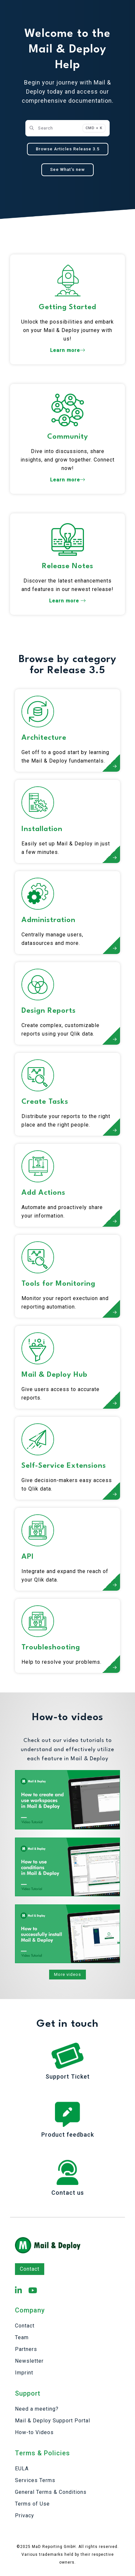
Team (22, 2337)
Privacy (24, 2515)
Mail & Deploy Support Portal (52, 2420)
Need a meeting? (37, 2409)
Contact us (67, 2192)
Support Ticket (68, 2076)
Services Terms (35, 2480)
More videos (67, 1974)
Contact (29, 2269)
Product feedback (67, 2134)
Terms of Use (32, 2504)
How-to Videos (34, 2432)
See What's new (67, 169)
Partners (26, 2349)
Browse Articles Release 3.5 (68, 148)
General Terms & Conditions (51, 2492)
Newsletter (29, 2361)
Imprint (24, 2373)
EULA (22, 2468)
